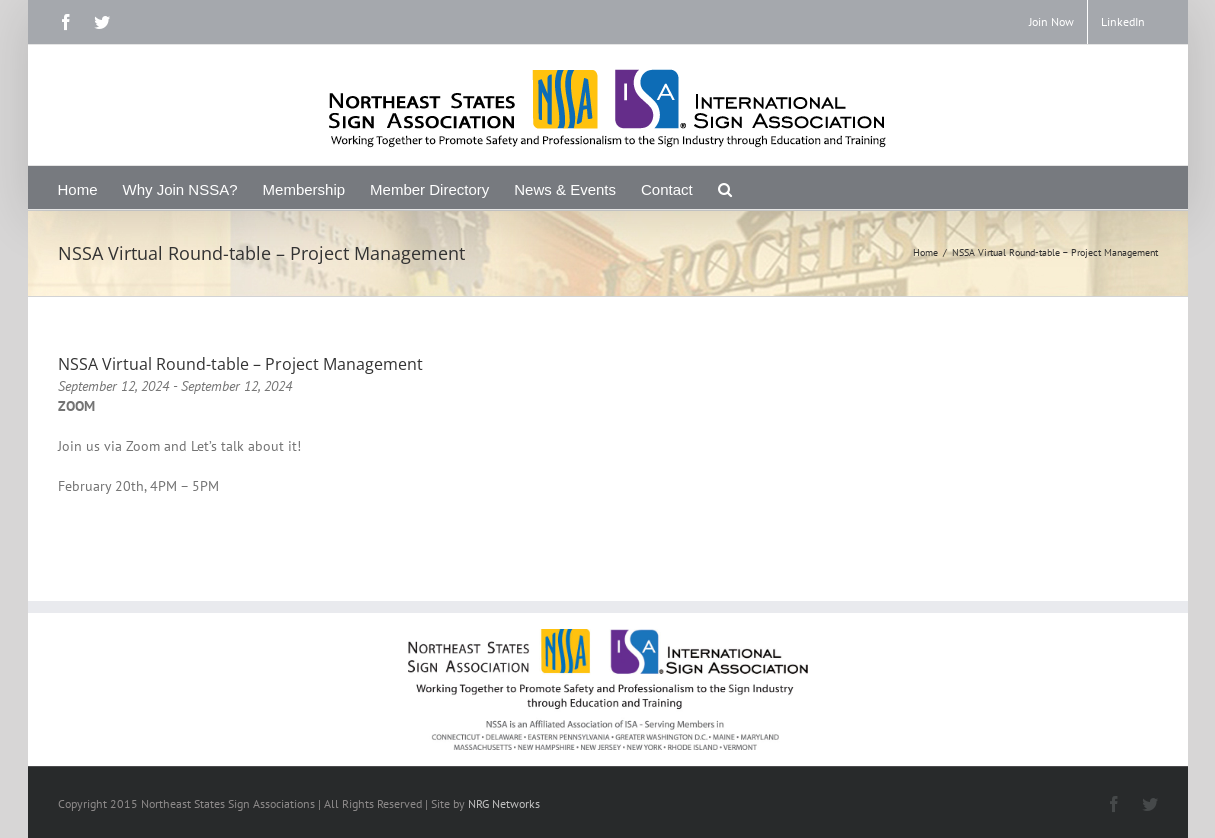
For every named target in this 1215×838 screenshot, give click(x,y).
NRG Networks (504, 803)
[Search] (725, 187)
